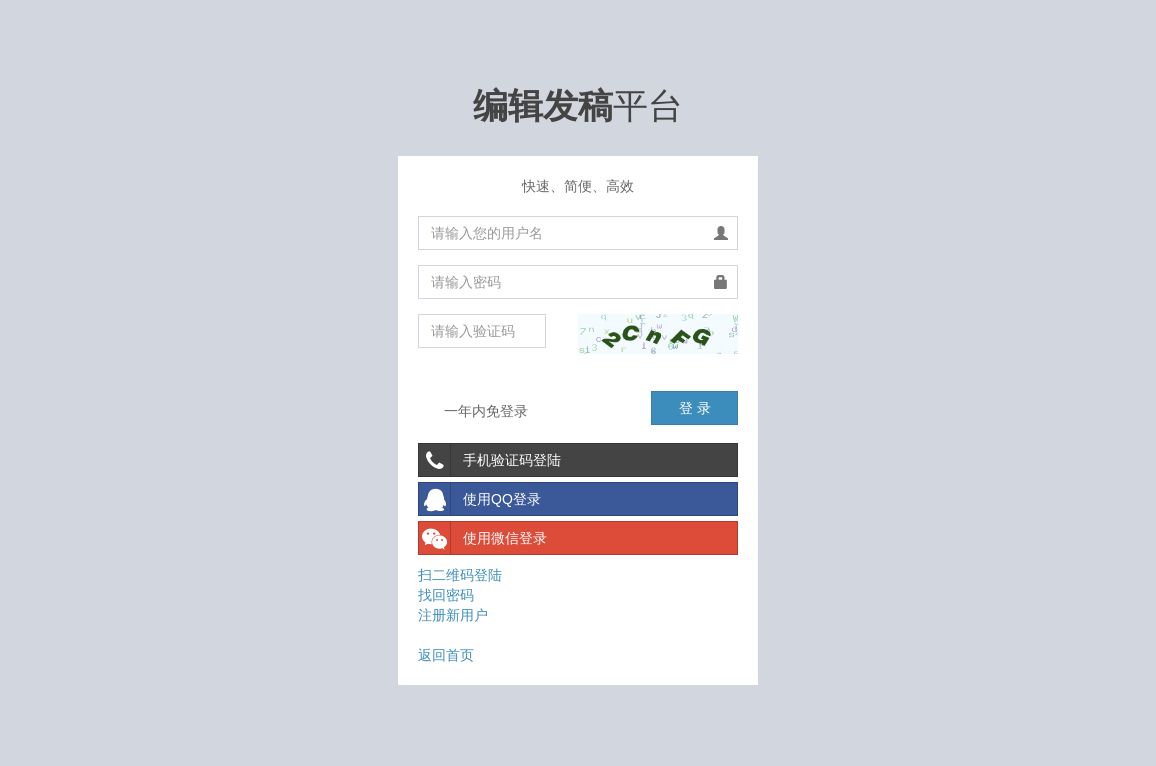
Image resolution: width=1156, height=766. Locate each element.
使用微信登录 (483, 538)
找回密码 (446, 595)
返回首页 (446, 655)
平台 (578, 105)
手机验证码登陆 (490, 460)
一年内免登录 (473, 412)
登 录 (695, 408)
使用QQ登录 (480, 499)
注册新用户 (453, 615)
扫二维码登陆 (460, 575)
